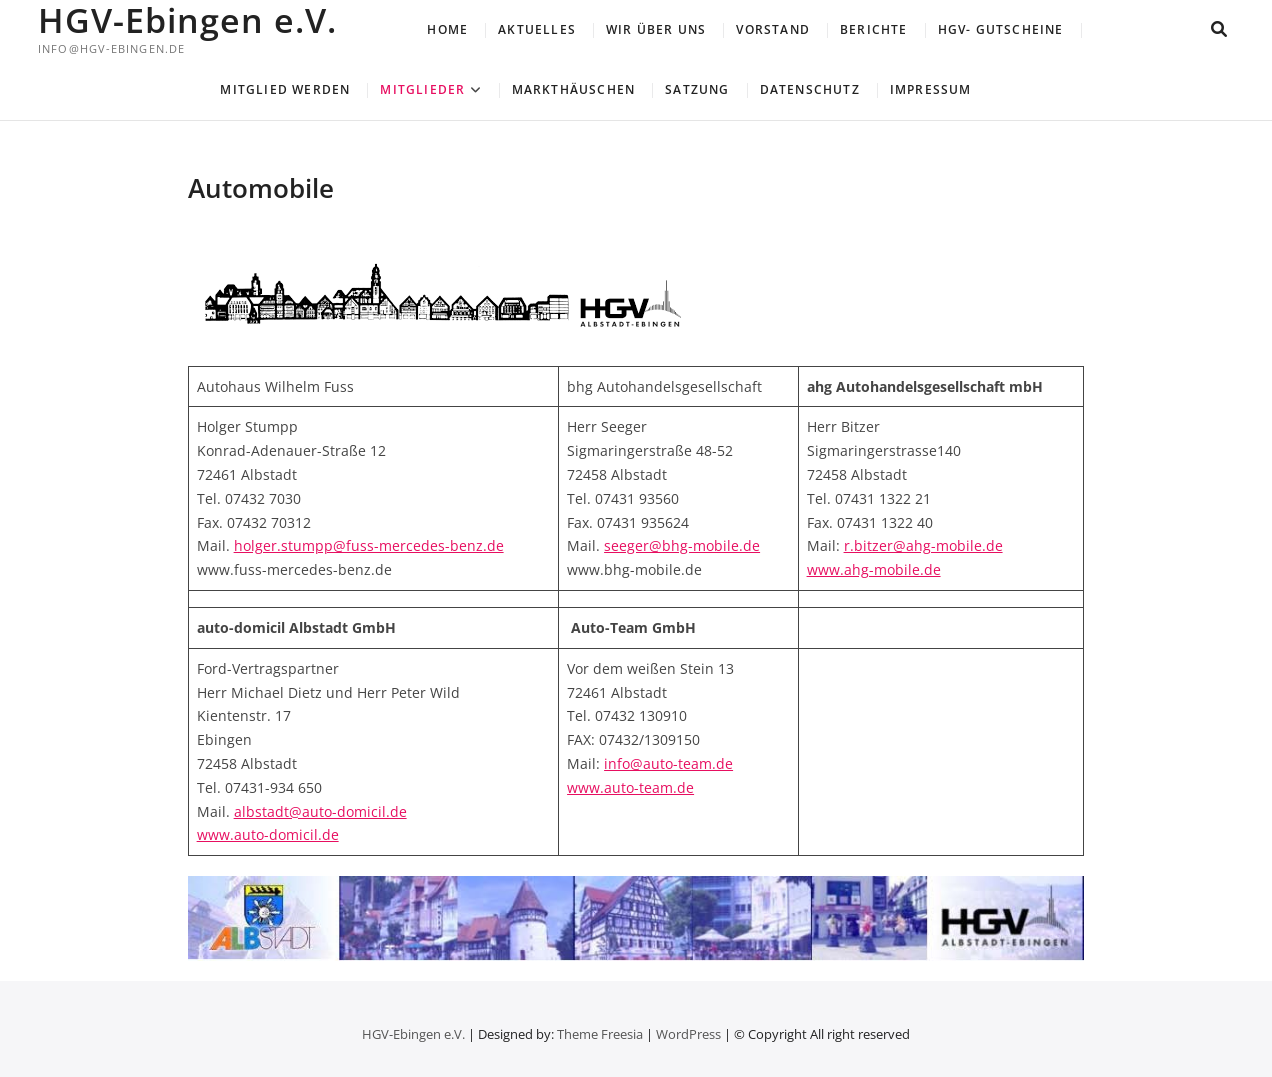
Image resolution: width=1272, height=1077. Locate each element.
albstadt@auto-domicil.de (320, 811)
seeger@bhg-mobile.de (682, 545)
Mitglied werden (285, 89)
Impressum (931, 89)
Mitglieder (422, 89)
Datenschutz (810, 89)
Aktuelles (537, 29)
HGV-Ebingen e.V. (187, 20)
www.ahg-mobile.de (874, 569)
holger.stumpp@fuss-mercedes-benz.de (369, 545)
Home (447, 29)
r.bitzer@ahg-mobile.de (923, 545)
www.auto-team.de (630, 787)
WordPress (688, 1034)
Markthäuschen (574, 89)
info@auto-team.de (668, 763)
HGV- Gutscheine (1001, 29)
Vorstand (773, 29)
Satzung (697, 89)
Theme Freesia (600, 1034)
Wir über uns (656, 29)
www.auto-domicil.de (268, 834)
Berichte (874, 29)
